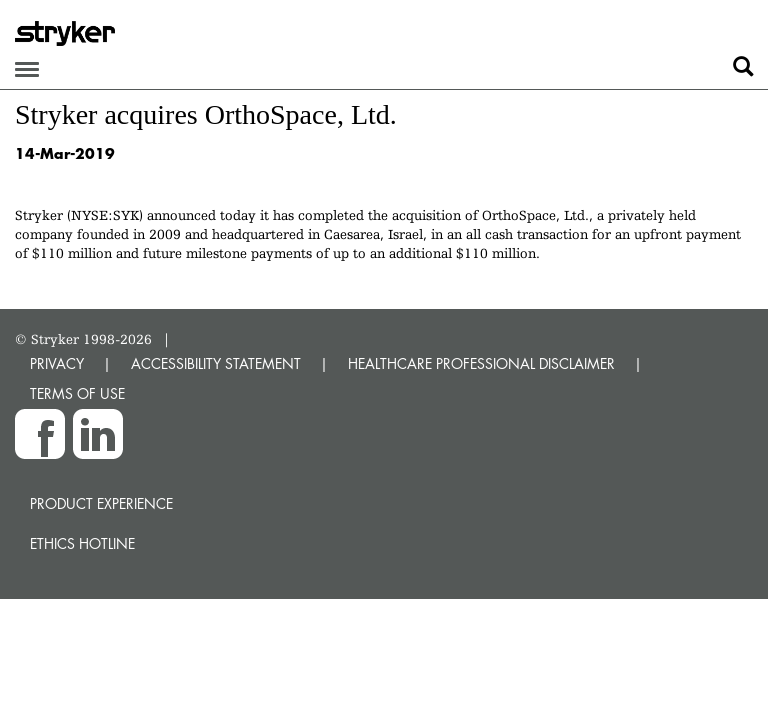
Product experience (101, 503)
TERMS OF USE (77, 393)
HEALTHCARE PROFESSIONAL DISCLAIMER (481, 363)
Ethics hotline (82, 543)
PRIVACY (57, 363)
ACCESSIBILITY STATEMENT (216, 363)
